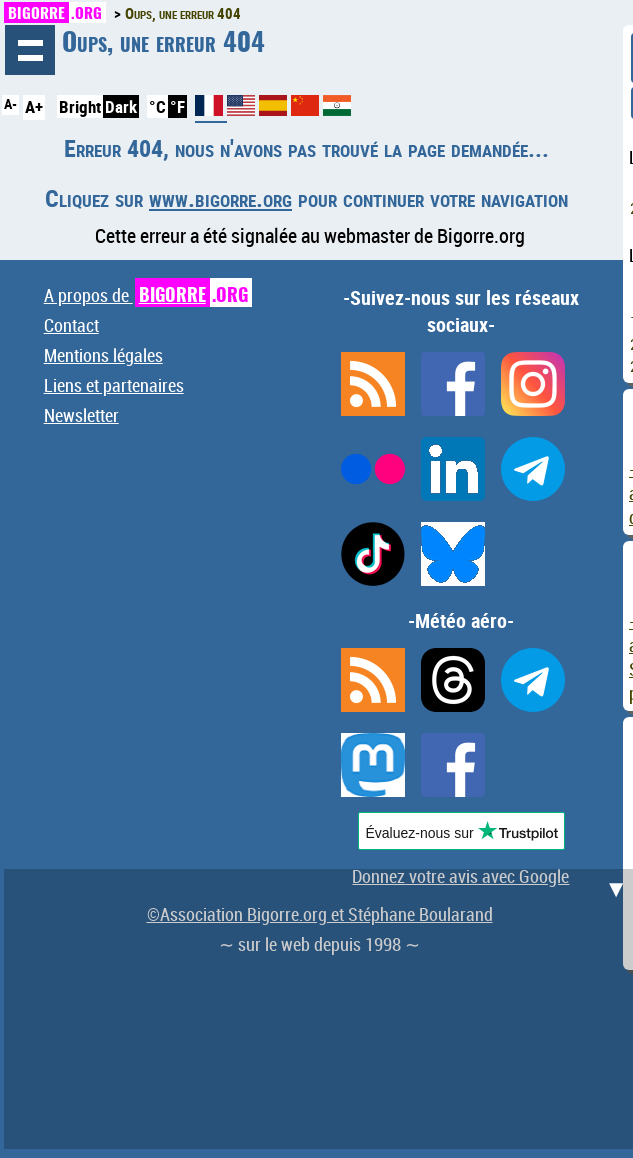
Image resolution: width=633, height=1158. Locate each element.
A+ (34, 106)
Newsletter (81, 415)
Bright (80, 106)
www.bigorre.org (220, 198)
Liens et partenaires (114, 385)
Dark (121, 106)
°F (177, 106)
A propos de (148, 295)
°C (157, 106)
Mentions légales (103, 355)
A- (10, 104)
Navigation (30, 50)
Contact (71, 325)
